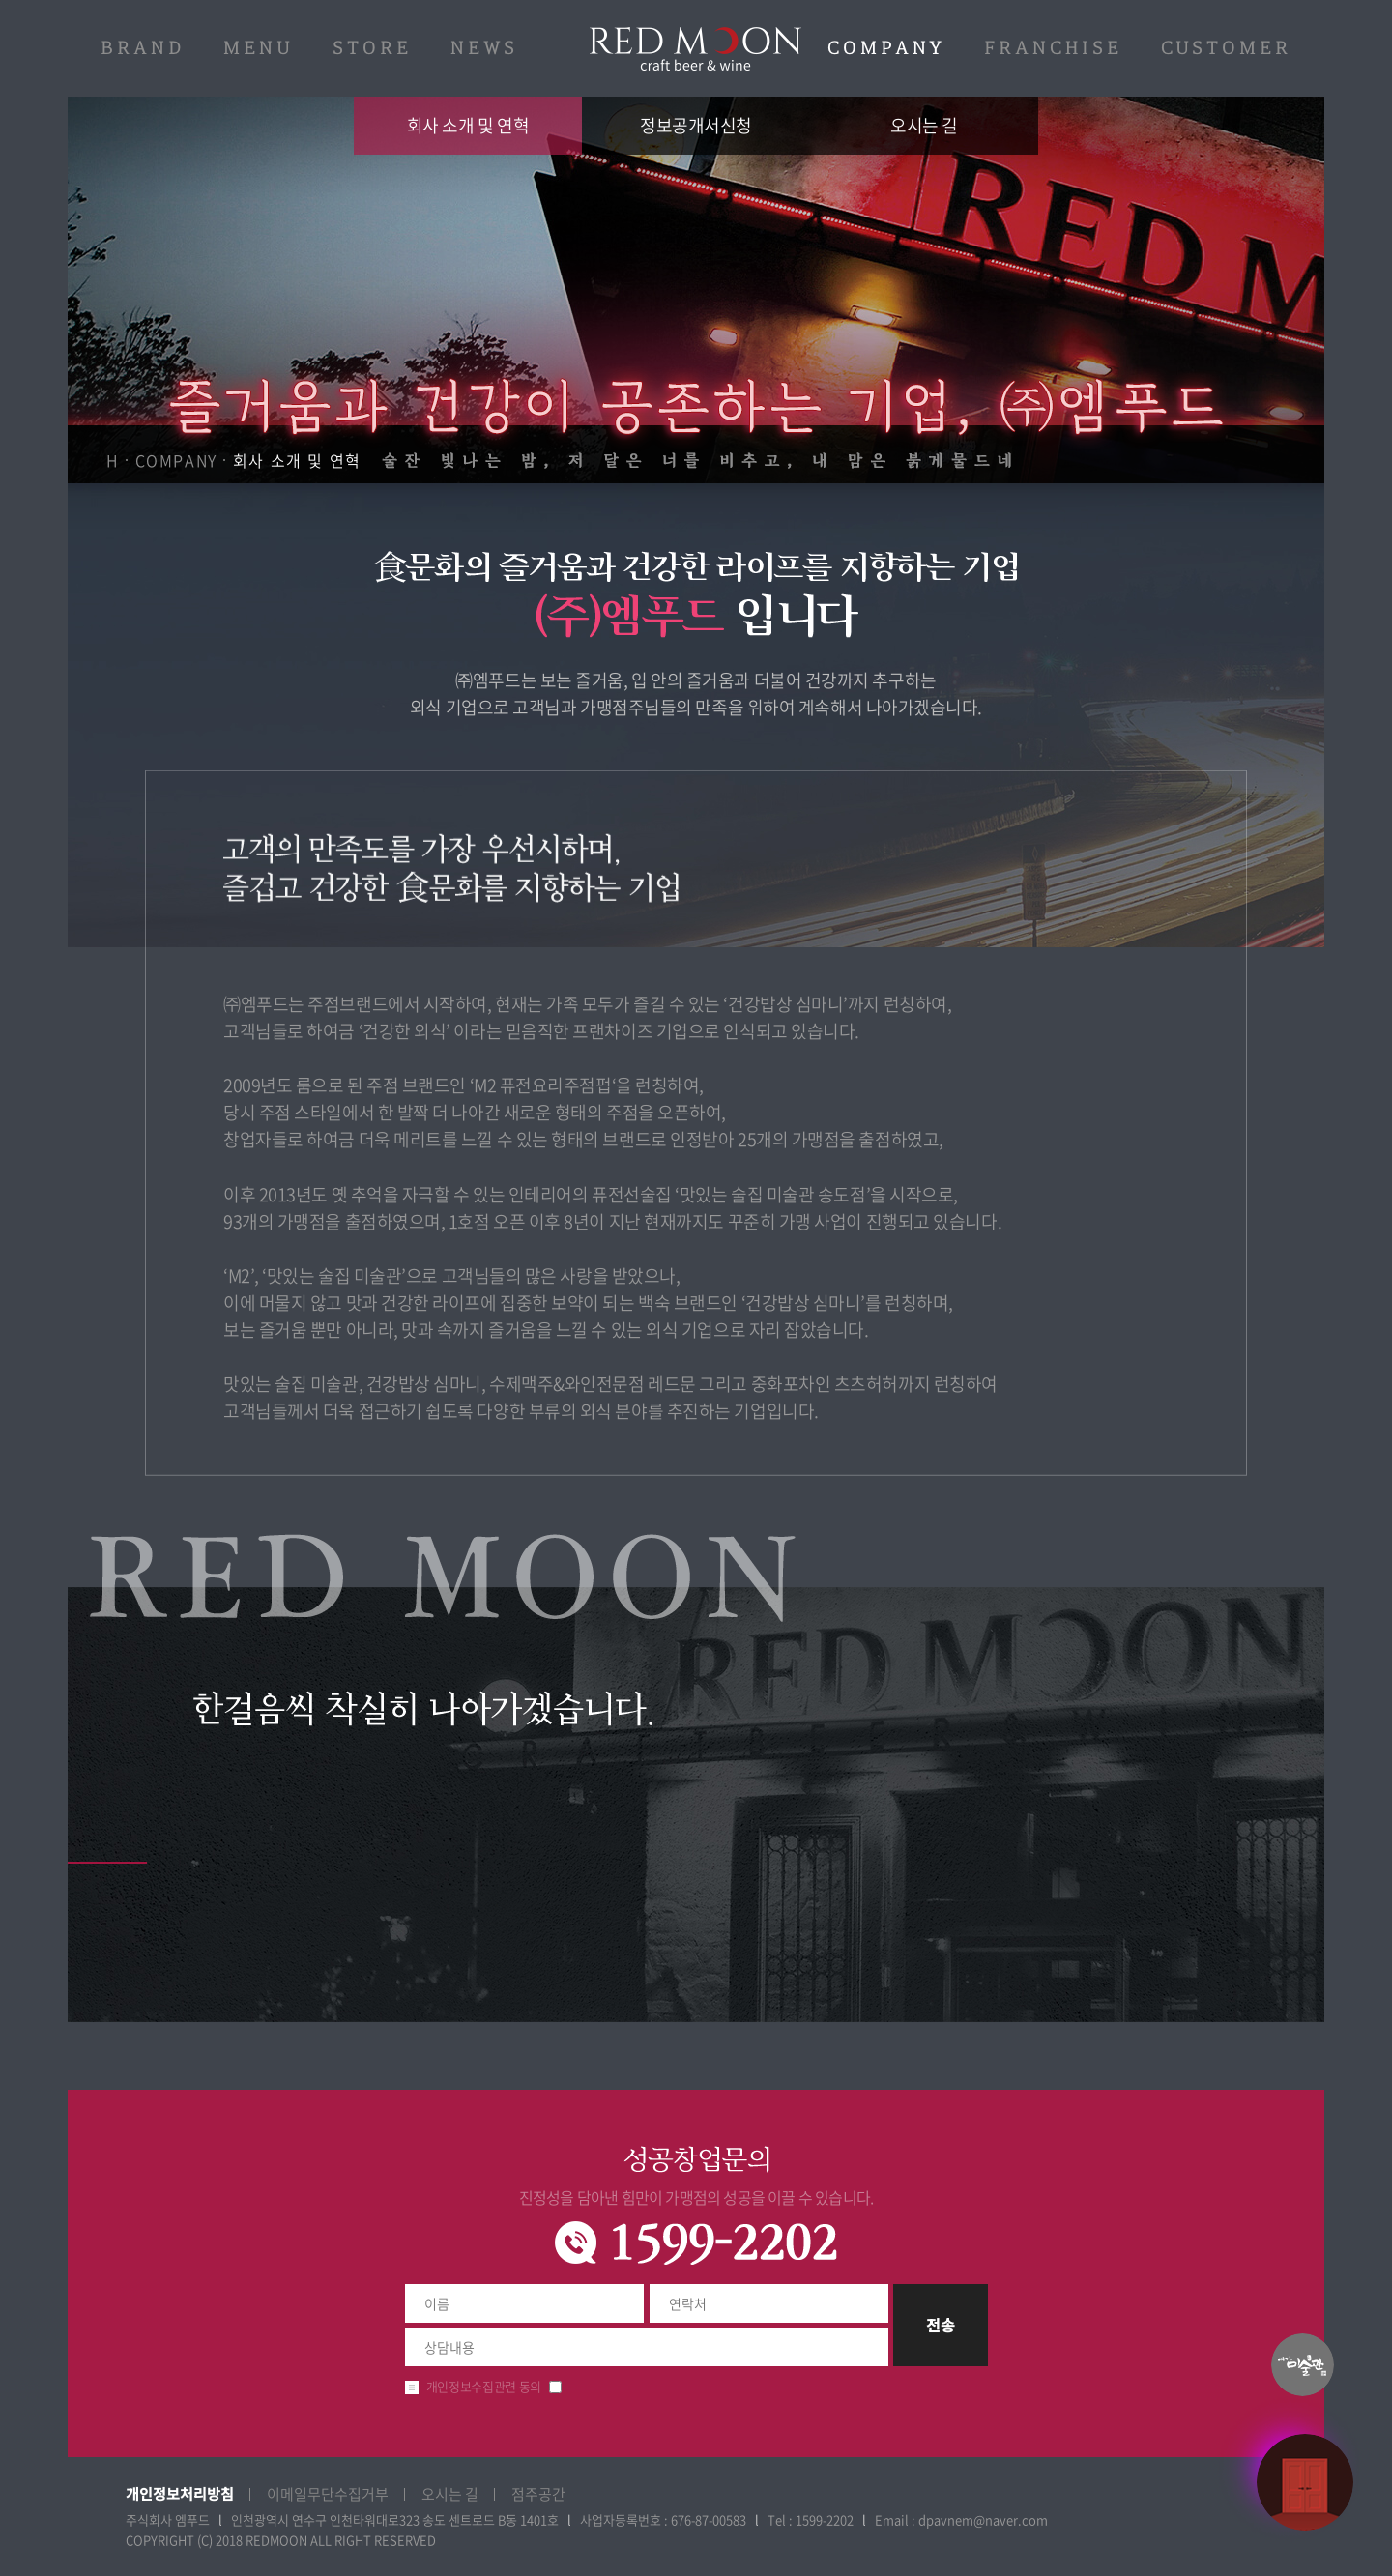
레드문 (695, 49)
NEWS (484, 48)
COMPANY (886, 48)
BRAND (143, 48)
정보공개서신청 (696, 125)
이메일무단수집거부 (328, 2493)
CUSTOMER (1226, 48)
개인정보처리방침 (180, 2493)
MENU (258, 48)
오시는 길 (924, 125)
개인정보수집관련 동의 (483, 2386)
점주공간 (538, 2493)
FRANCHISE (1053, 48)
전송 (940, 2324)
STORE (372, 48)
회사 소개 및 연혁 (468, 125)
